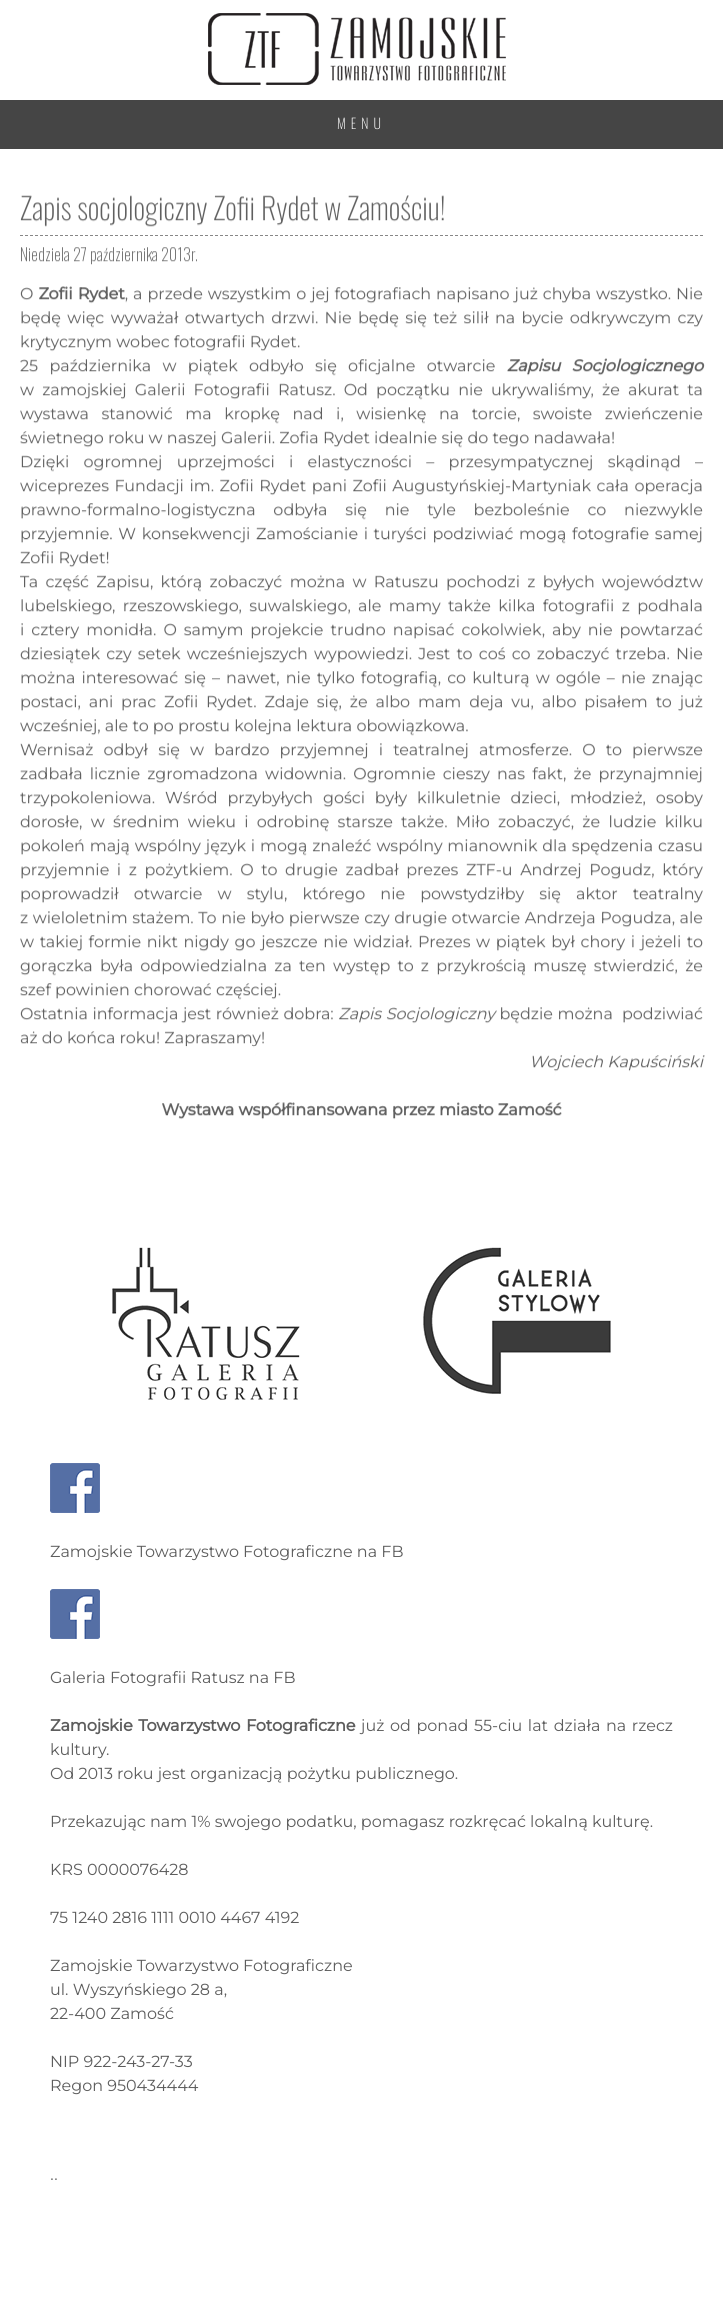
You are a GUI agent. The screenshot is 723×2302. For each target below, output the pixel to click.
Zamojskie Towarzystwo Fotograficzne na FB (226, 1552)
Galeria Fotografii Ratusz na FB (173, 1678)
